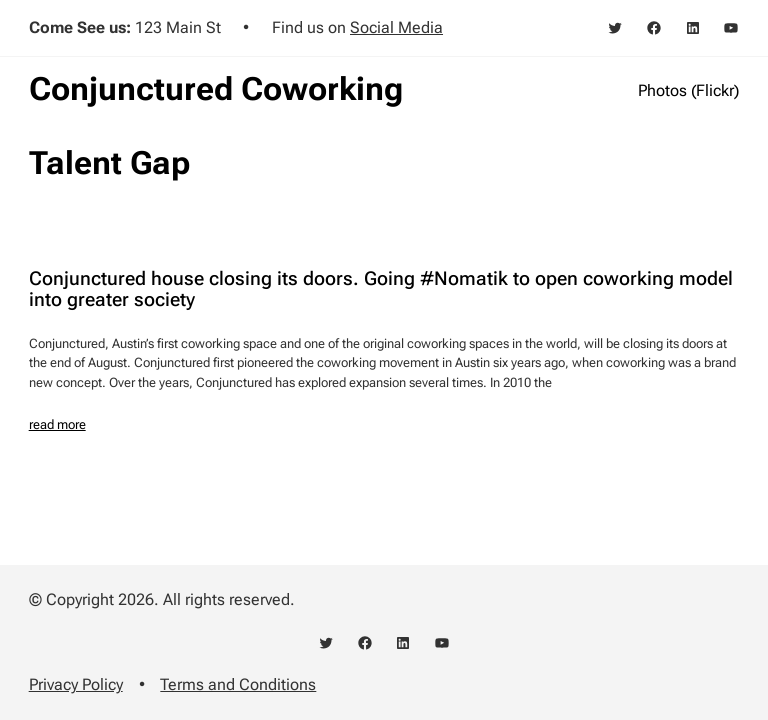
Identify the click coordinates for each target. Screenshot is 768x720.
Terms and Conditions (238, 684)
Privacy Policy (76, 684)
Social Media (396, 27)
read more (57, 424)
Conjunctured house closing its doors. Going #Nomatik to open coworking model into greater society (381, 290)
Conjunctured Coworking (216, 89)
